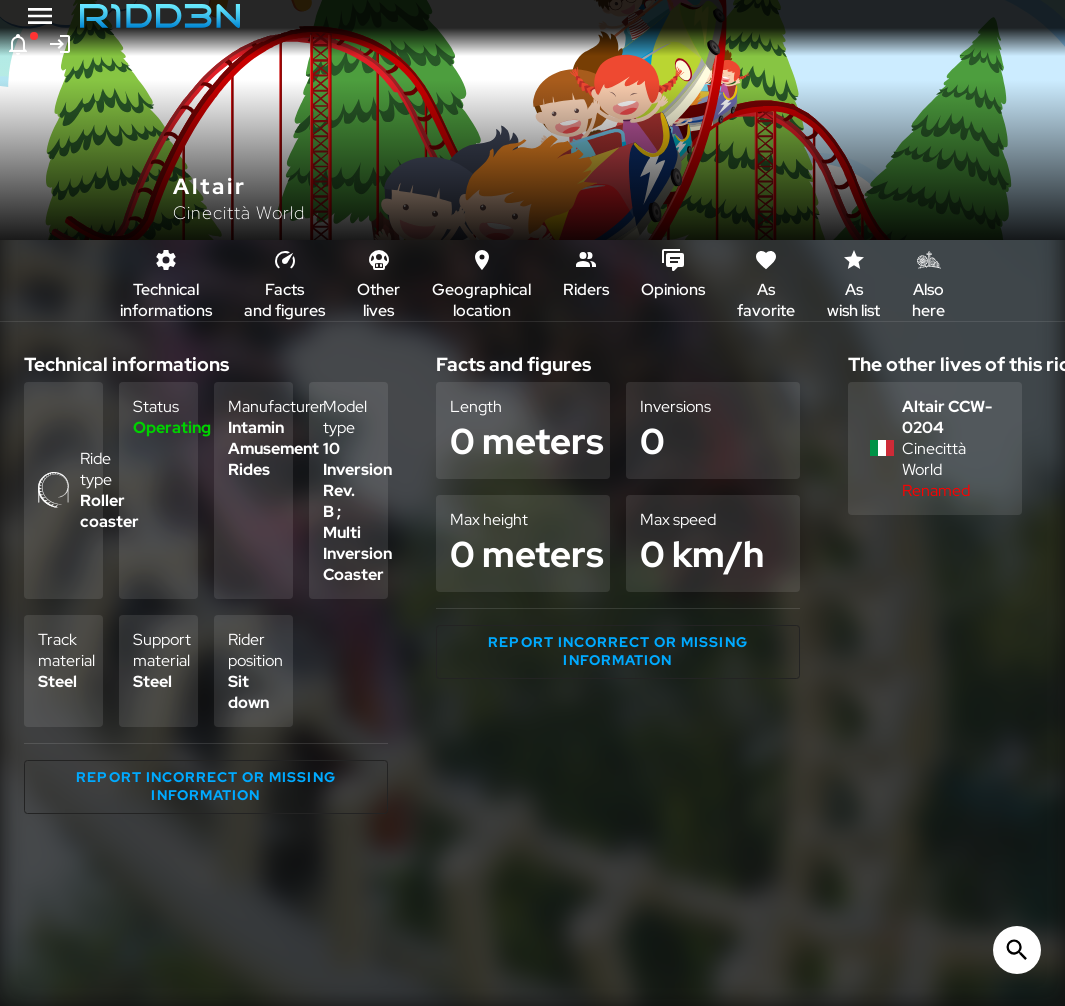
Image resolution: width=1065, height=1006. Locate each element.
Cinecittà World (239, 212)
